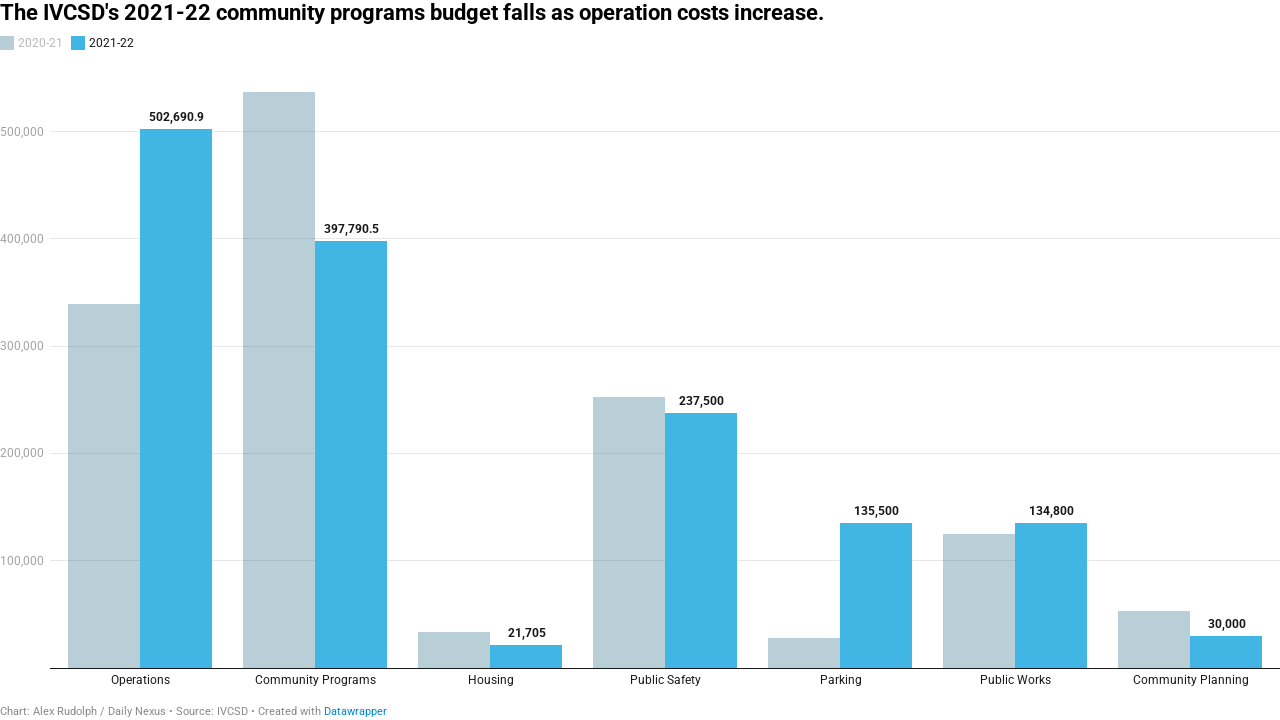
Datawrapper (355, 711)
